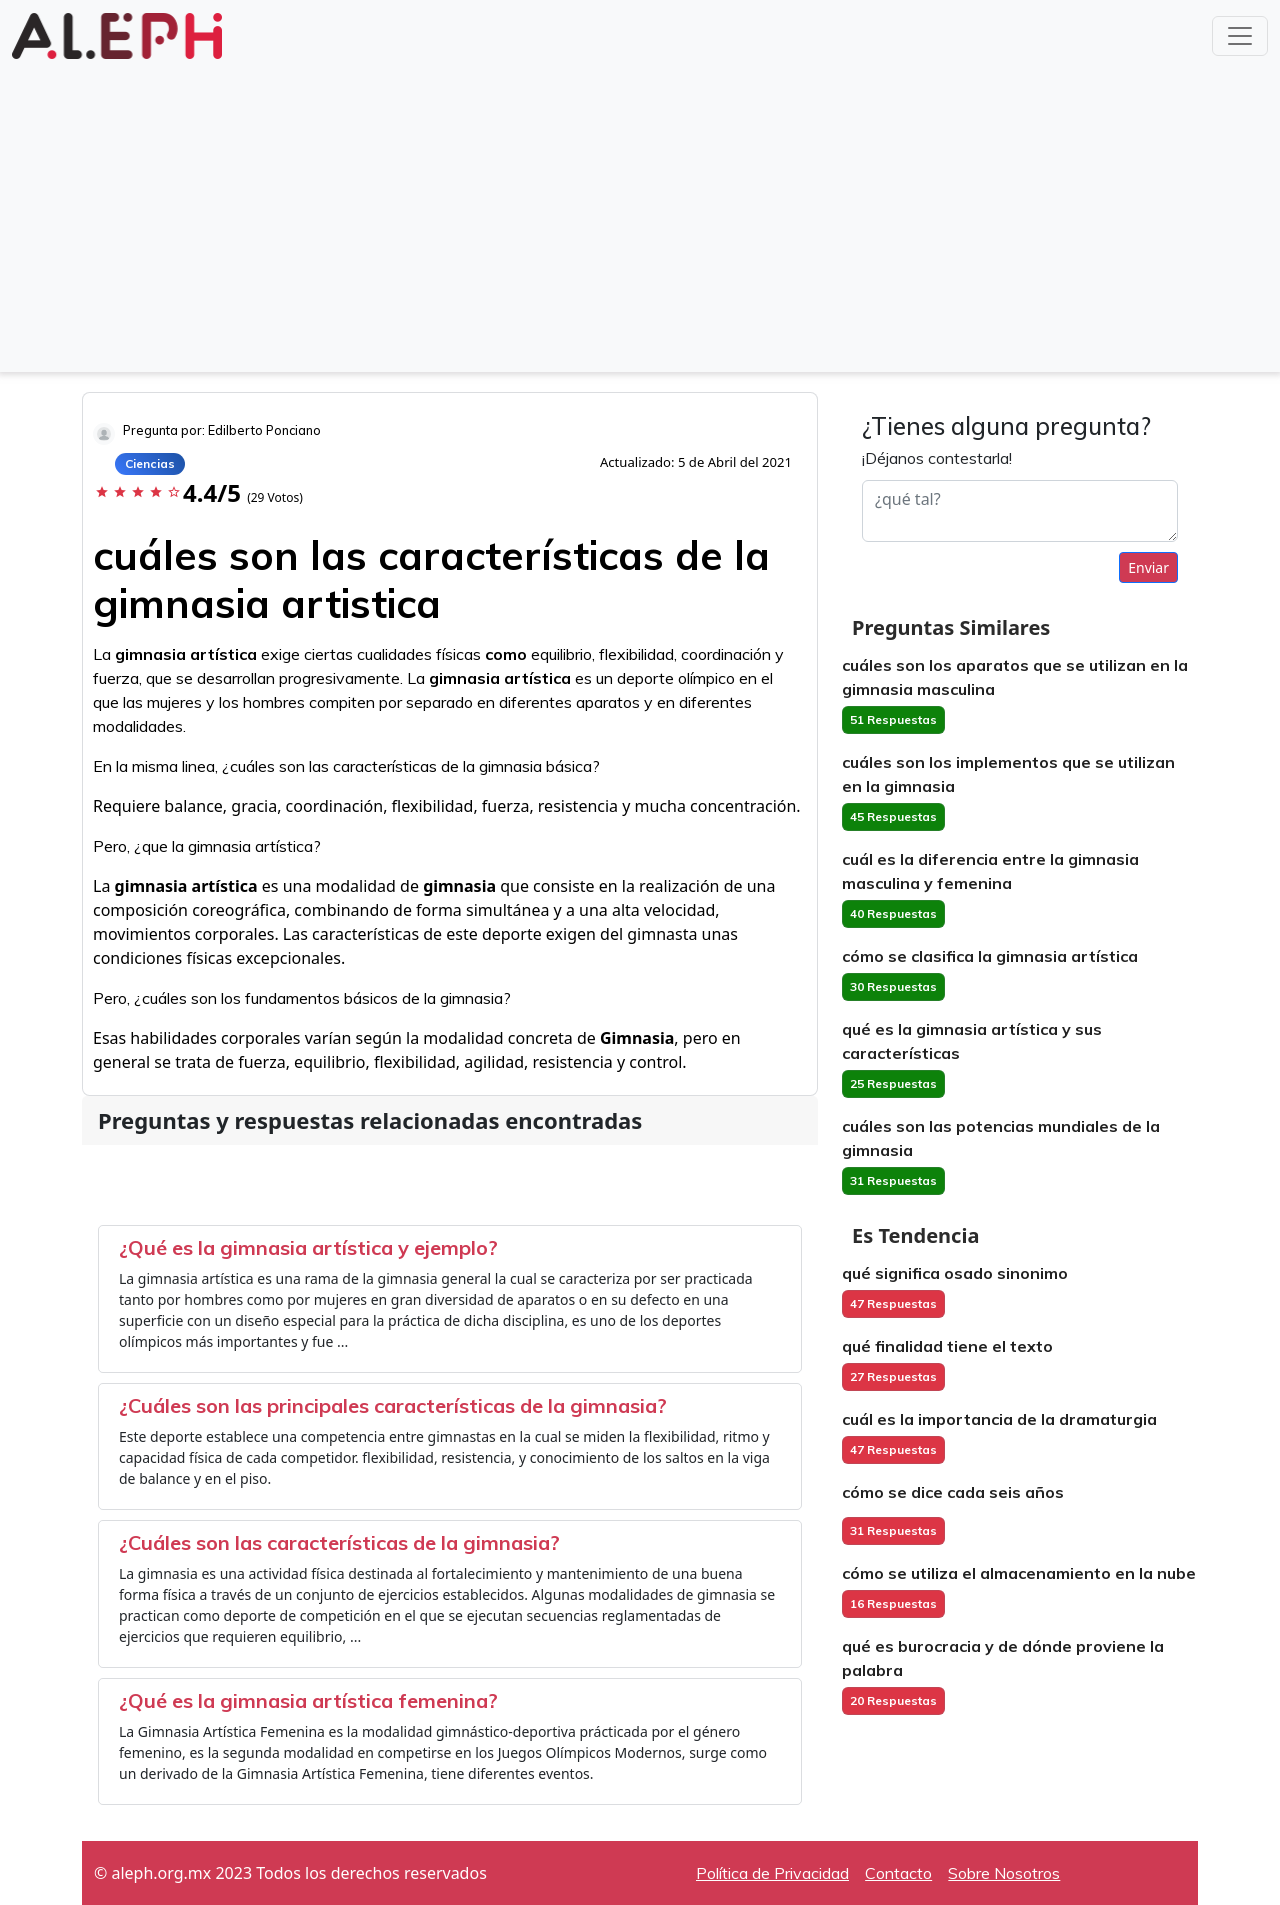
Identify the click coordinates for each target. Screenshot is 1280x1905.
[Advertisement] (640, 214)
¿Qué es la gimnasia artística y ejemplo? (308, 1247)
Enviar (1148, 567)
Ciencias (150, 463)
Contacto (898, 1873)
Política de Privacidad (772, 1873)
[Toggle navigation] (1240, 36)
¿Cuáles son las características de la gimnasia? (339, 1542)
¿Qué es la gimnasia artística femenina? (308, 1700)
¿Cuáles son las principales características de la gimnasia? (393, 1405)
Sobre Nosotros (1004, 1873)
